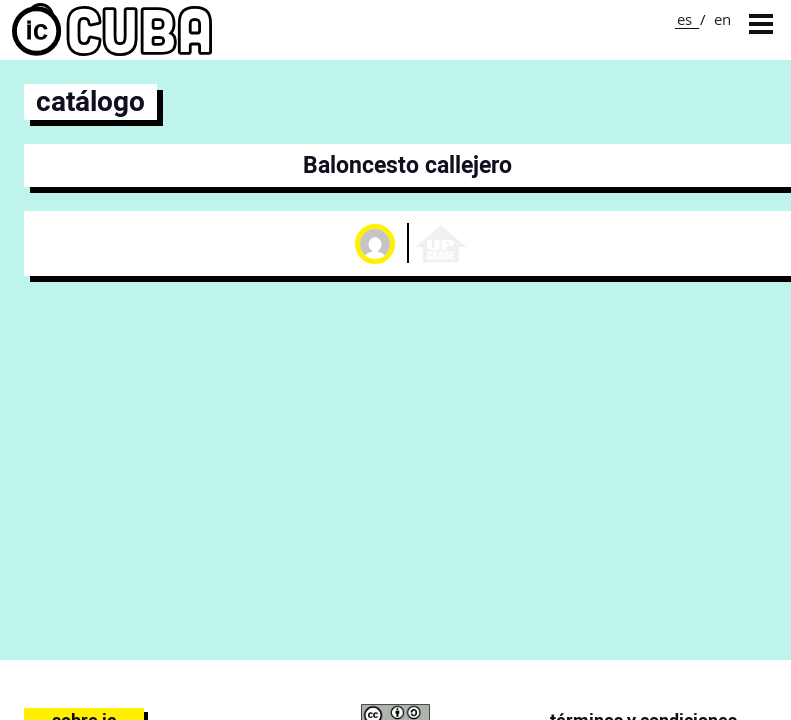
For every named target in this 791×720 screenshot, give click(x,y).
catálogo (90, 101)
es (684, 19)
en (722, 19)
